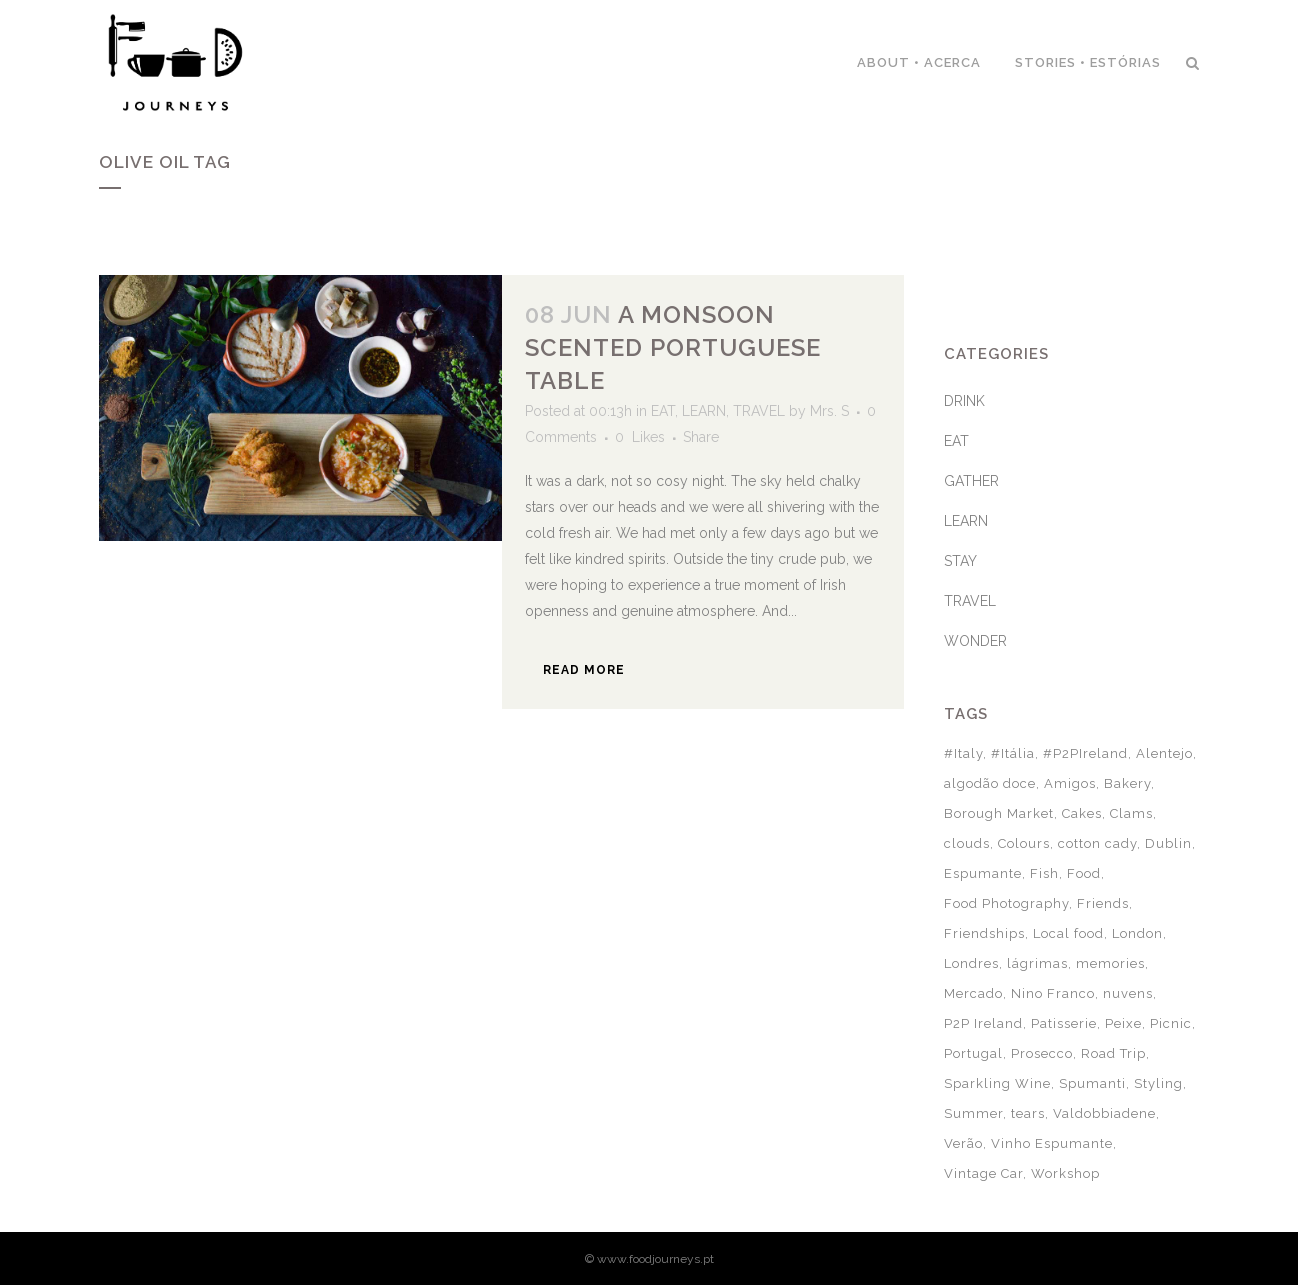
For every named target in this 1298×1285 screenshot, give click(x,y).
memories (1110, 963)
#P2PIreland (1085, 753)
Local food (1068, 933)
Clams (1131, 813)
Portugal (973, 1053)
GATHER (971, 481)
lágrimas (1037, 963)
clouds (967, 843)
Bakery (1127, 783)
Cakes (1082, 813)
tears (1028, 1113)
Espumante (983, 873)
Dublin (1168, 843)
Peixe (1123, 1023)
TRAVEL (759, 411)
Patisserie (1064, 1023)
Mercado (973, 993)
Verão (963, 1143)
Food (1084, 873)
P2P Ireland (983, 1023)
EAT (663, 411)
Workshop (1065, 1173)
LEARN (704, 411)
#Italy (963, 753)
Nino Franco (1053, 993)
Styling (1158, 1083)
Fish (1044, 873)
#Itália (1013, 753)
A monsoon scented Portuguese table (673, 347)
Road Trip (1113, 1053)
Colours (1024, 843)
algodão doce (990, 783)
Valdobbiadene (1104, 1113)
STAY (960, 561)
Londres (971, 963)
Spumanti (1092, 1083)
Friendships (984, 933)
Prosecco (1042, 1053)
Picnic (1171, 1023)
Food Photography (1006, 903)
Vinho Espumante (1052, 1143)
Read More (584, 670)
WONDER (975, 641)
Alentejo (1164, 753)
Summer (973, 1113)
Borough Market (999, 813)
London (1137, 933)
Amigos (1070, 783)
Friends (1103, 903)
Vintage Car (983, 1173)
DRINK (964, 401)
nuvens (1128, 993)
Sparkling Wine (997, 1083)
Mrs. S (829, 411)
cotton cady (1097, 843)
